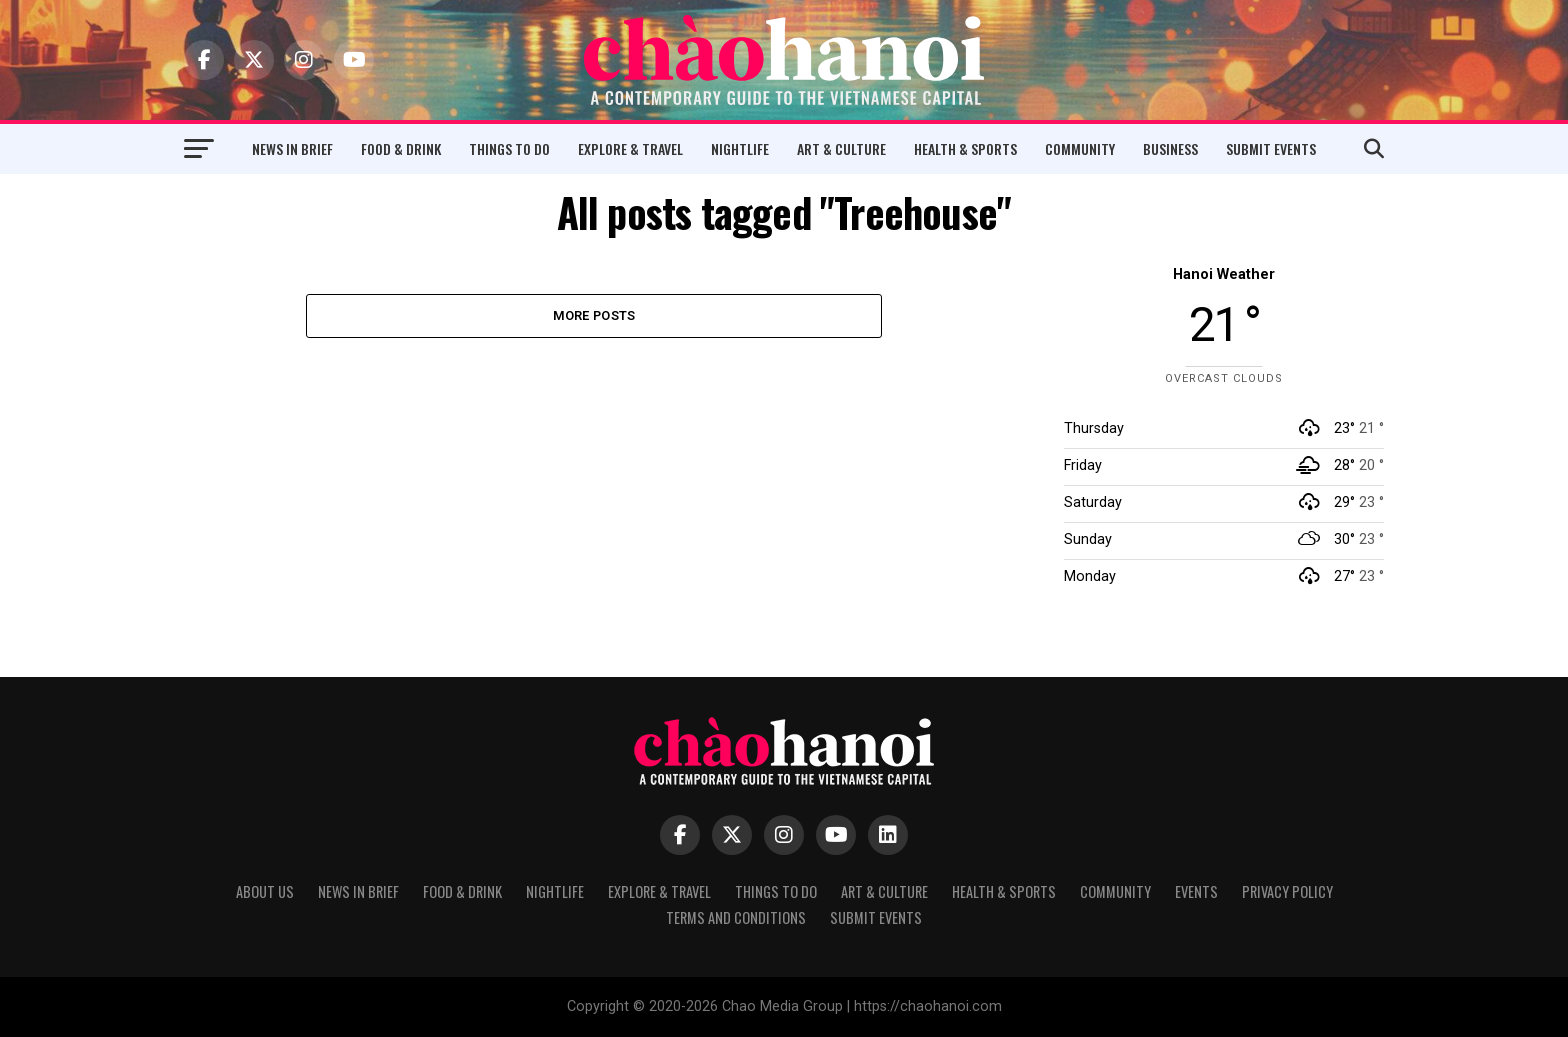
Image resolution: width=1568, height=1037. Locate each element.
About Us (265, 891)
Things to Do (509, 148)
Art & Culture (841, 148)
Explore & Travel (630, 148)
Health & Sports (965, 148)
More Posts (594, 315)
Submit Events (1271, 148)
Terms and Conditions (736, 917)
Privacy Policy (1287, 891)
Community (1080, 148)
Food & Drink (401, 148)
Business (1170, 148)
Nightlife (740, 148)
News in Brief (292, 148)
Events (1196, 891)
